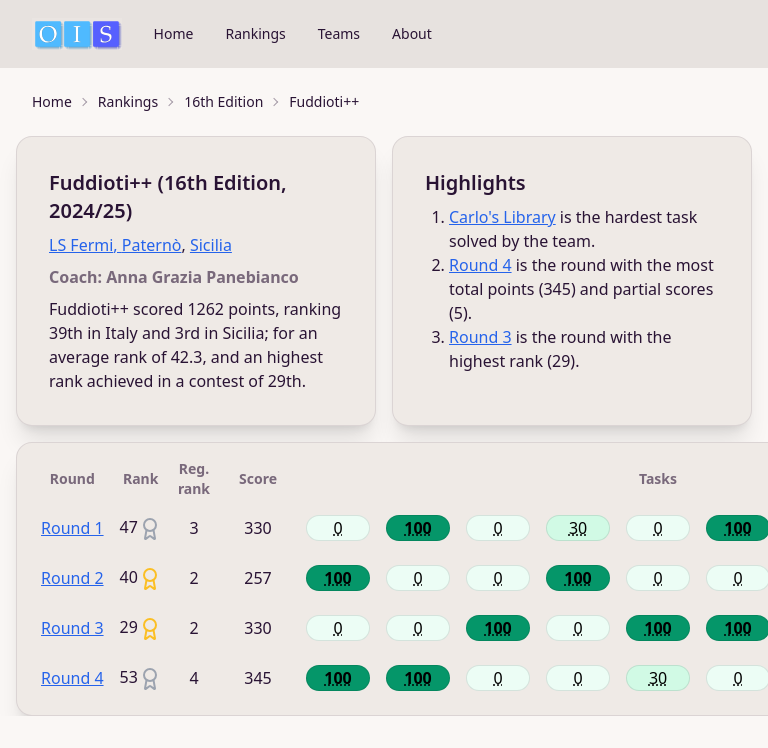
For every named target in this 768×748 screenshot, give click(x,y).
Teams (339, 33)
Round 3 (480, 337)
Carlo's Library (502, 217)
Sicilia (211, 245)
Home (174, 33)
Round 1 (72, 528)
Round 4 (480, 265)
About (412, 33)
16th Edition (223, 101)
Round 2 (72, 578)
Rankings (255, 33)
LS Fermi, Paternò (115, 245)
